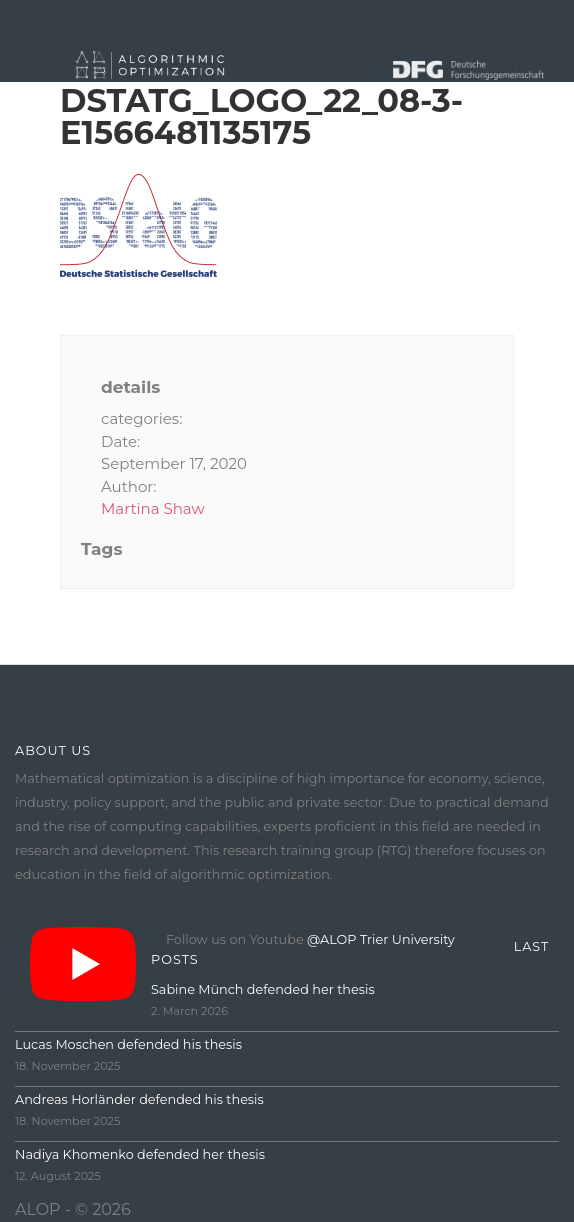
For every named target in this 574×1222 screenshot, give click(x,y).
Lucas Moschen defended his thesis (128, 1044)
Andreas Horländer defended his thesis (139, 1099)
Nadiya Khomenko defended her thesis (140, 1154)
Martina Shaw (153, 508)
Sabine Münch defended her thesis (263, 989)
